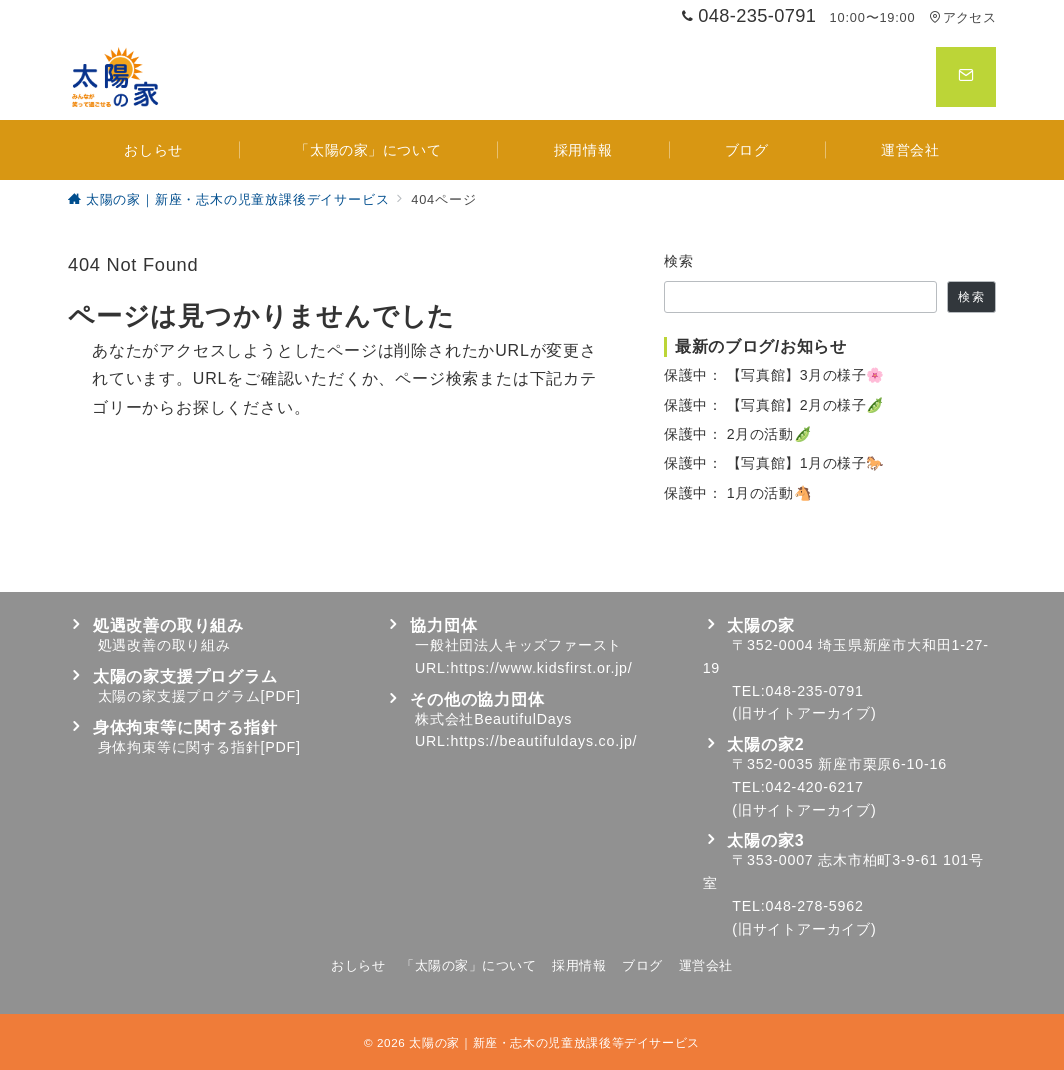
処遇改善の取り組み (164, 645)
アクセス (962, 17)
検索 (679, 261)
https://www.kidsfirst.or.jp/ (542, 668)
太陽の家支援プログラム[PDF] (199, 696)
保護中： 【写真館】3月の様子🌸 (774, 375)
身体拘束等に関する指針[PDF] (199, 747)
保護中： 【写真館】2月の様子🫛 (774, 405)
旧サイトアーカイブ (804, 713)
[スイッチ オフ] (966, 77)
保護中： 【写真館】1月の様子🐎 (774, 463)
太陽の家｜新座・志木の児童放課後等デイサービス (554, 1042)
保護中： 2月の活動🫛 (738, 434)
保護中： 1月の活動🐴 (738, 493)
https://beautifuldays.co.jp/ (544, 741)
